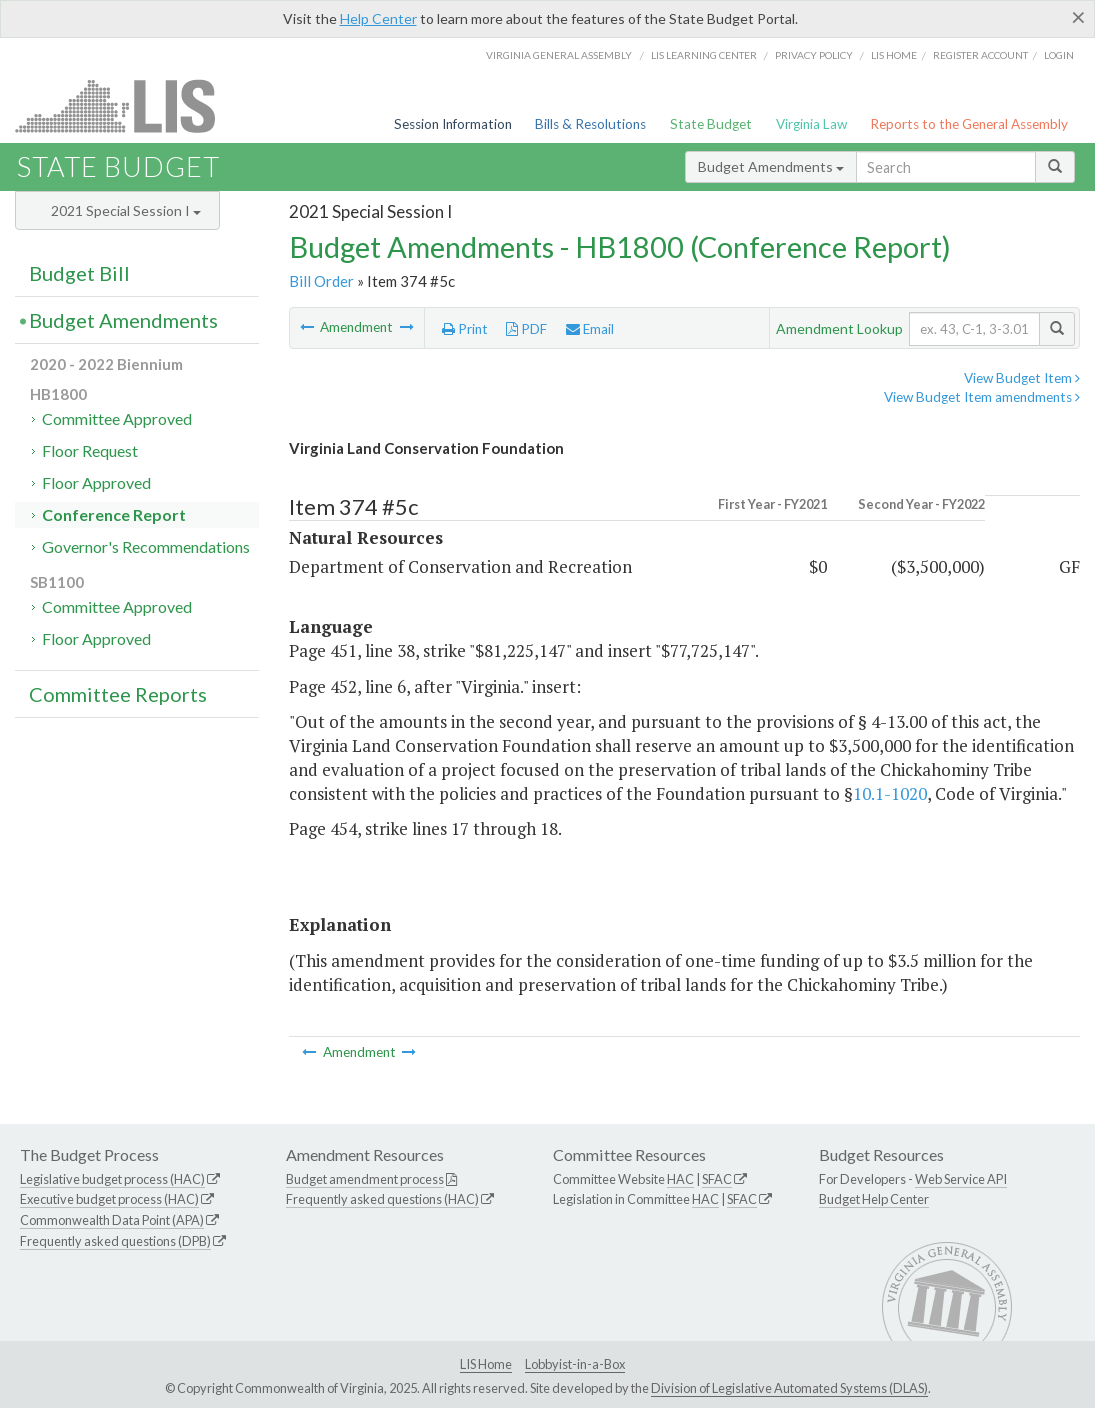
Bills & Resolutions (590, 124)
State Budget (711, 124)
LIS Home (486, 1364)
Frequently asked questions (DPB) (115, 1241)
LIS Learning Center (704, 55)
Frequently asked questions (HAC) (382, 1199)
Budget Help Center (874, 1199)
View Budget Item (1022, 378)
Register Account (980, 55)
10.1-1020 (890, 793)
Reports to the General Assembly (969, 124)
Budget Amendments (771, 166)
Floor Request (90, 450)
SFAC (717, 1179)
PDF (526, 329)
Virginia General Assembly (559, 55)
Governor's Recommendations (146, 546)
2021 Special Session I (126, 210)
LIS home (894, 55)
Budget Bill (79, 273)
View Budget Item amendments (982, 397)
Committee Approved (117, 418)
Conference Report (114, 514)
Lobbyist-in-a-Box (575, 1364)
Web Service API (961, 1179)
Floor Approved (96, 482)
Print (465, 329)
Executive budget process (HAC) (109, 1199)
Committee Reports (118, 694)
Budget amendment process (365, 1179)
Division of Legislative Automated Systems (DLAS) (789, 1388)
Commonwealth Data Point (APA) (112, 1220)
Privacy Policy (814, 55)
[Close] (1078, 17)
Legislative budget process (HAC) (112, 1179)
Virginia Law (811, 124)
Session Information (453, 124)
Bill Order (321, 281)
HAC (680, 1179)
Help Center (378, 18)
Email (590, 329)
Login (1059, 55)
